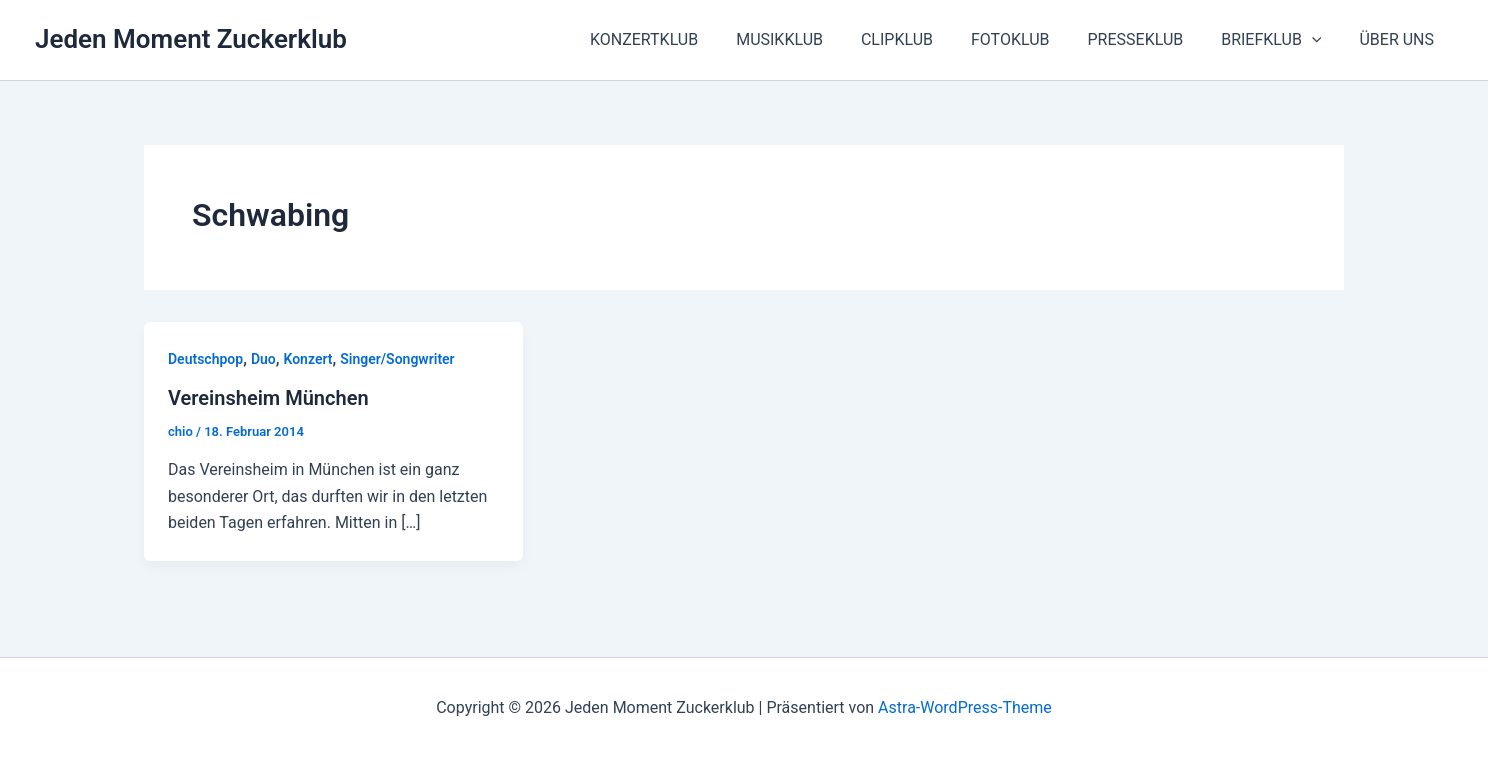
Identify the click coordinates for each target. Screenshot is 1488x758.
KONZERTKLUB (683, 39)
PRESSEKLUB (1150, 39)
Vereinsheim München (268, 398)
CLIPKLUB (924, 39)
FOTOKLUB (1031, 39)
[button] (1321, 40)
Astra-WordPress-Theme (965, 707)
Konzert (307, 359)
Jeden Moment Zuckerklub (191, 39)
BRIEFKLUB (1280, 40)
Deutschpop (205, 359)
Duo (263, 359)
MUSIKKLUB (812, 39)
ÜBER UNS (1399, 39)
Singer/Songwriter (397, 359)
